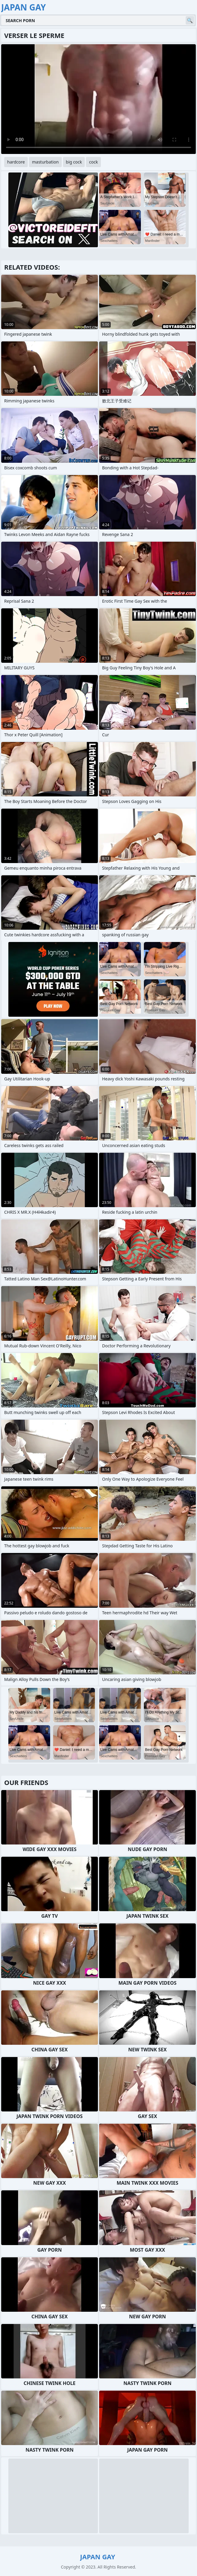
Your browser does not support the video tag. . (98, 99)
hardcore (16, 162)
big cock (74, 162)
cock (93, 162)
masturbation (45, 162)
